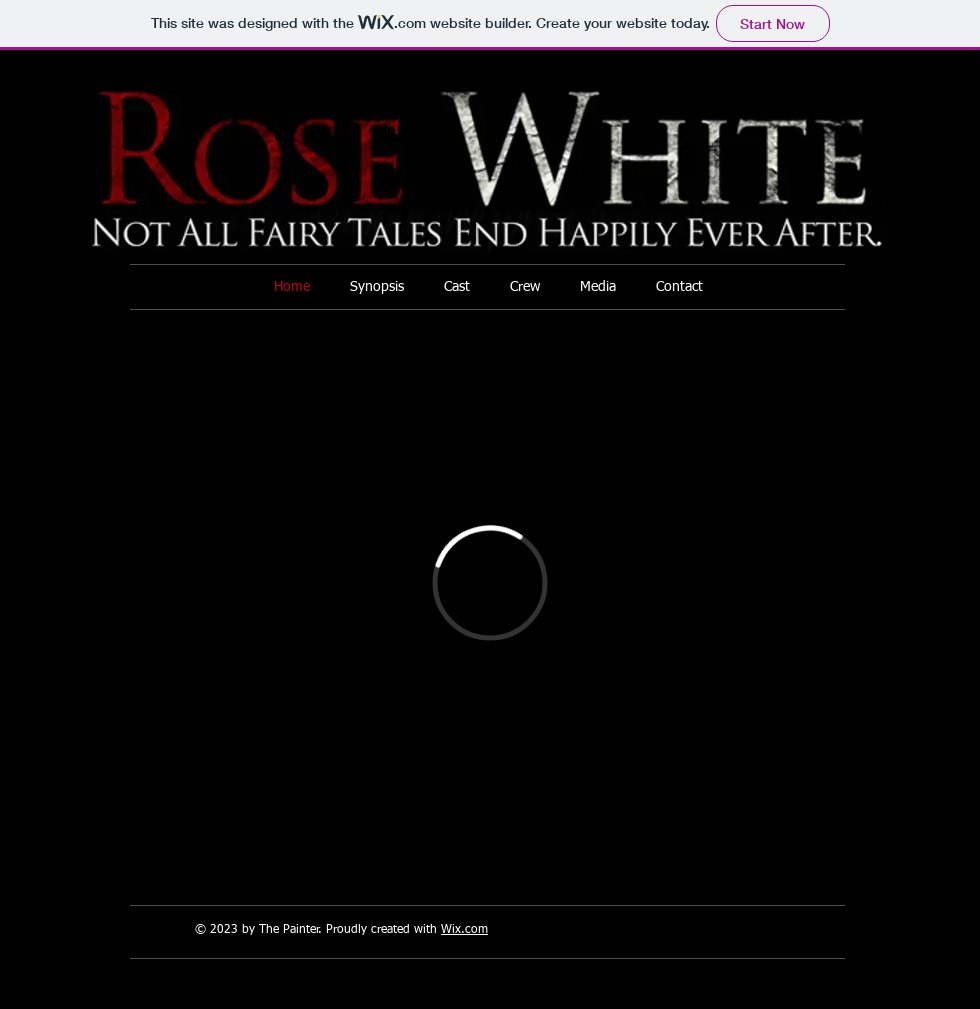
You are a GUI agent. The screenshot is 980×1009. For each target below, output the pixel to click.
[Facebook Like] (835, 860)
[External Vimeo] (490, 582)
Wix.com (464, 930)
